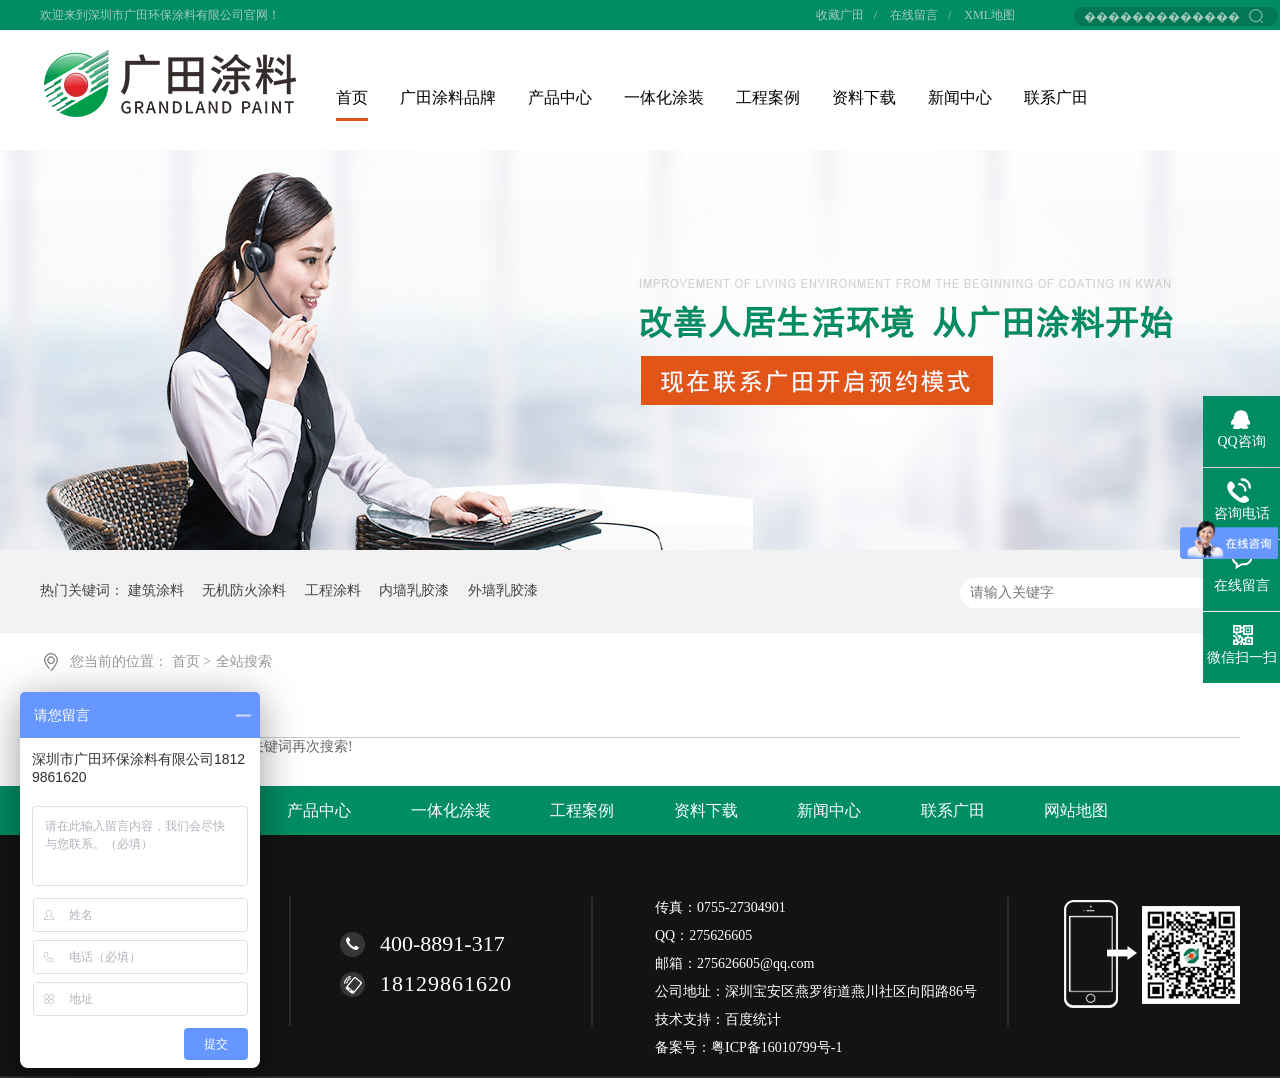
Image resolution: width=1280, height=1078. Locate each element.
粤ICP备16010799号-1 (776, 1047)
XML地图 (989, 15)
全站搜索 (244, 661)
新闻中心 (960, 97)
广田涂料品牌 (448, 97)
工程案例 (768, 97)
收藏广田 (840, 15)
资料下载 (864, 97)
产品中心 (560, 97)
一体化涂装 (664, 97)
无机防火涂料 (244, 590)
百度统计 (753, 1019)
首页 (352, 97)
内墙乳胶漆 (414, 590)
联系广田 (1056, 97)
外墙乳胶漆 (503, 590)
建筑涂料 (156, 590)
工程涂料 (333, 590)
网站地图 (1076, 810)
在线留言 (914, 15)
